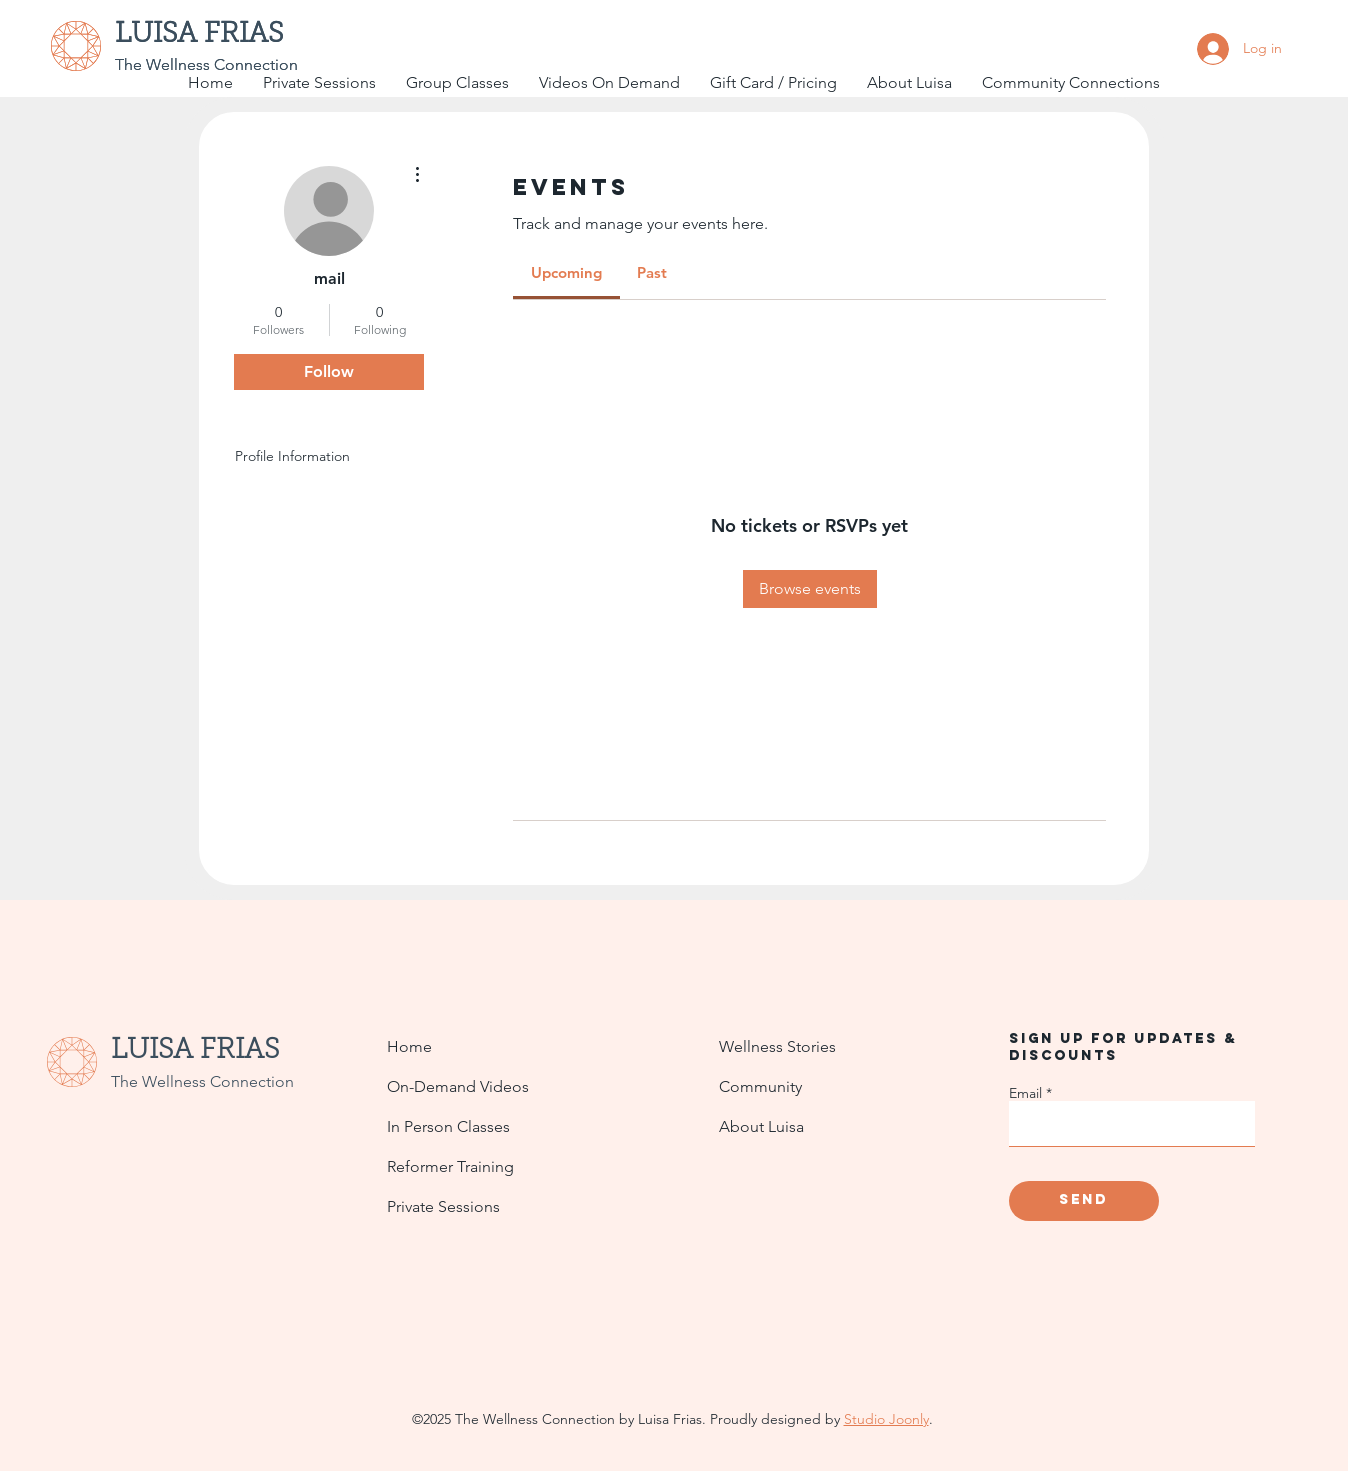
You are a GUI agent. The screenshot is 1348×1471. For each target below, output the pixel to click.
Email (1025, 1093)
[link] (566, 272)
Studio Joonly (886, 1419)
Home (409, 1046)
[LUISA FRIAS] (213, 36)
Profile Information (292, 456)
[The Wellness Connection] (206, 65)
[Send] (1084, 1201)
